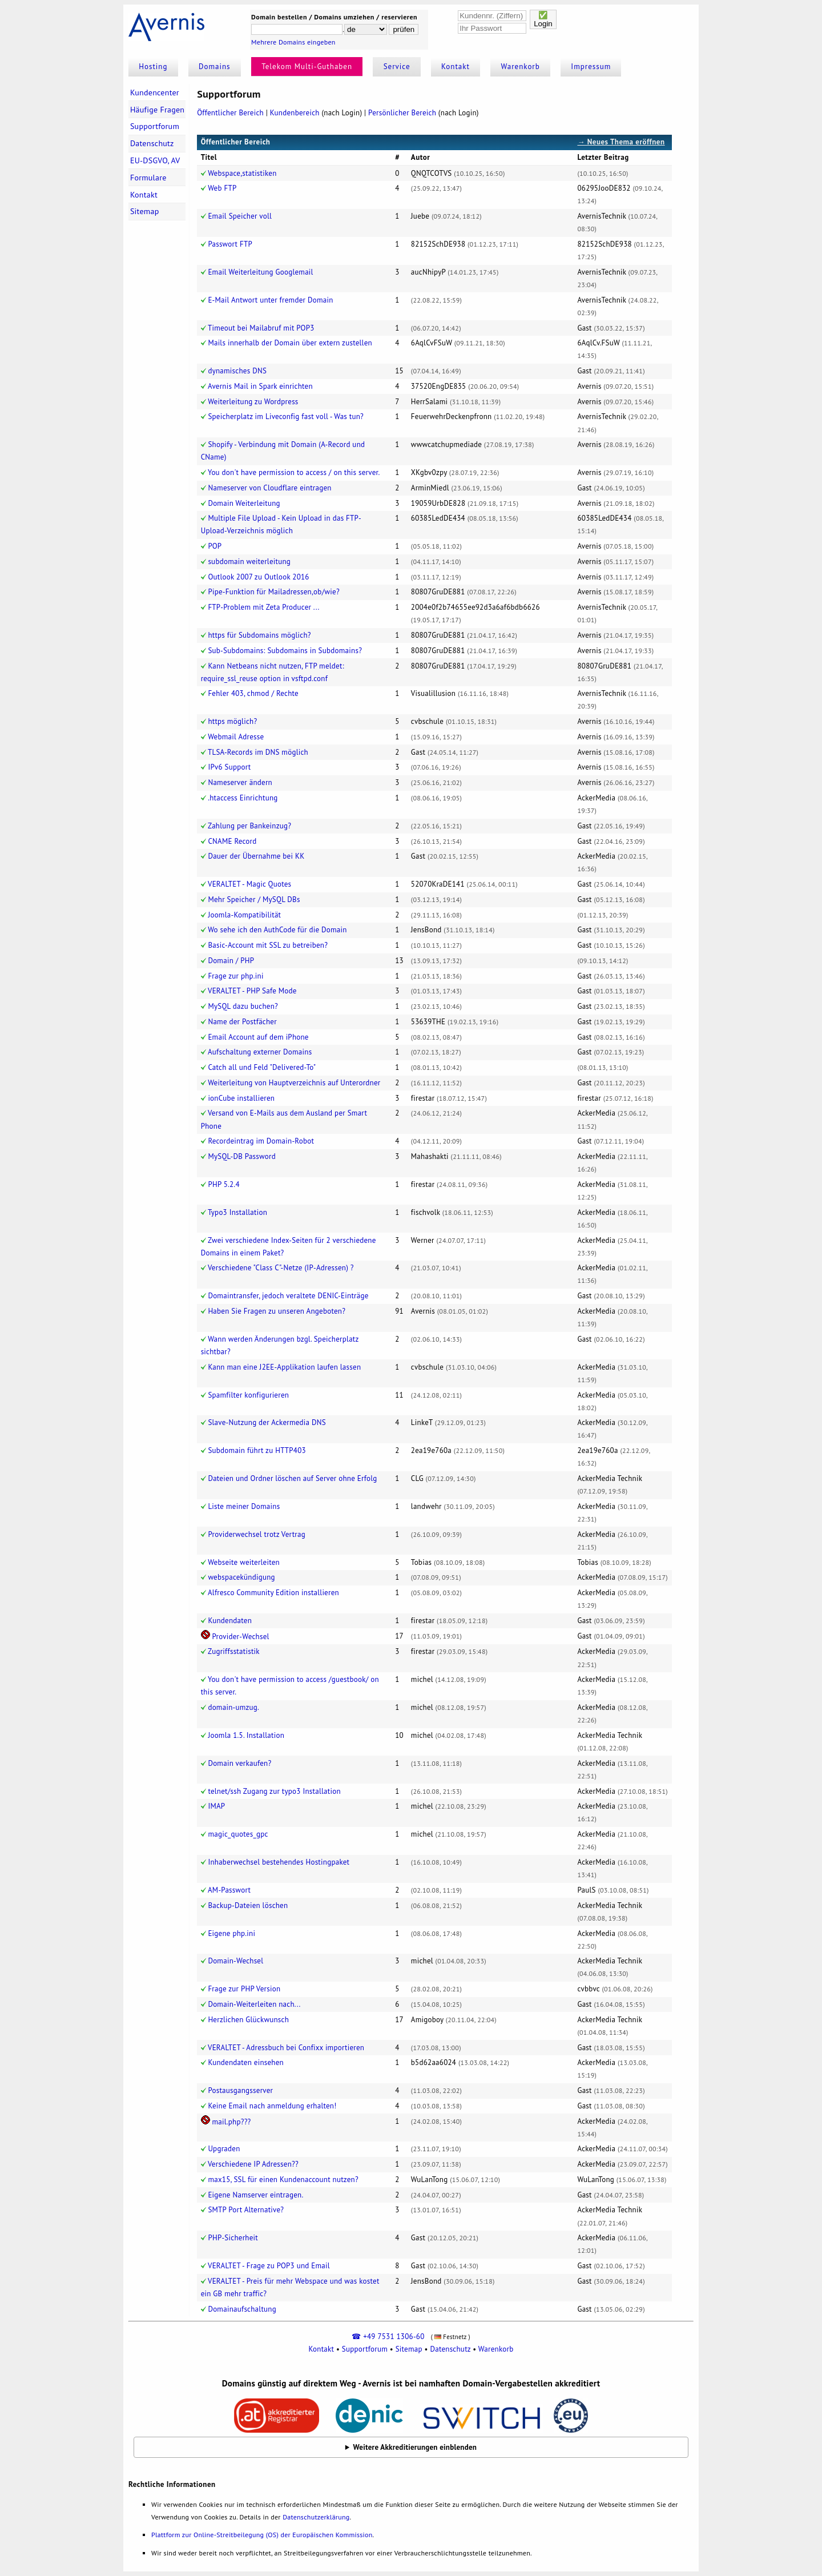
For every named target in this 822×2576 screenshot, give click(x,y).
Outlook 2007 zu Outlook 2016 (258, 577)
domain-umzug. (233, 1707)
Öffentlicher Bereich (230, 113)
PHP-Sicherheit (233, 2238)
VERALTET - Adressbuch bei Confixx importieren (286, 2047)
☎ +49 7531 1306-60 (388, 2336)
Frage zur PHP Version (244, 1989)
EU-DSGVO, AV (155, 160)
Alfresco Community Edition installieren (273, 1592)
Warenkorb (520, 66)
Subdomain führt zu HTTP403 (257, 1450)
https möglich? (232, 721)
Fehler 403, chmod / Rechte (253, 693)
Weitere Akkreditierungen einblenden (415, 2447)
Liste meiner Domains (244, 1506)
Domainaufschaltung (242, 2309)
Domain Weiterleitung (244, 503)
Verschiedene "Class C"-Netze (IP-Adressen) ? (281, 1268)
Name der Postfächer (242, 1022)
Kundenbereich (295, 113)
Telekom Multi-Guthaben (306, 66)
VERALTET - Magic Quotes (249, 884)
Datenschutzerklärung (316, 2517)
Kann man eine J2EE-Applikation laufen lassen (284, 1367)
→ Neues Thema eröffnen (620, 142)
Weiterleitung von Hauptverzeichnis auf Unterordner (294, 1083)
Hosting (153, 66)
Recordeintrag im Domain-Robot (261, 1141)
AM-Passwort (229, 1890)
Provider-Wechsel (240, 1636)
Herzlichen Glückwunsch (248, 2019)
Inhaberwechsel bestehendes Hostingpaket (278, 1862)
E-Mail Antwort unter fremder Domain (270, 300)
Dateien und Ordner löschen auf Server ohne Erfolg (292, 1478)
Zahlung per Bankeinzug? (249, 826)
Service (397, 66)
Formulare (148, 177)
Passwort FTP (230, 244)
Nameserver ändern (240, 782)
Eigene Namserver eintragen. (255, 2195)
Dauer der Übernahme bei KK (256, 856)
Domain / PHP (231, 960)
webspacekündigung (241, 1577)
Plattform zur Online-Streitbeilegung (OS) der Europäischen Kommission (261, 2534)
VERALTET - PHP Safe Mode (252, 991)
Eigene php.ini (231, 1933)
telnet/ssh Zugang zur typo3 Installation (274, 1791)
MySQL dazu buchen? (243, 1006)
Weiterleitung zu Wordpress (253, 401)
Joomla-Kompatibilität (244, 915)
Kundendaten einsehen (246, 2062)
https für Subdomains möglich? (259, 635)
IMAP (216, 1806)
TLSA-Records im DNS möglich (258, 752)
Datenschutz (152, 143)
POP (214, 546)
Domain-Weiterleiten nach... (254, 2004)
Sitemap (144, 211)
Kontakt (455, 66)
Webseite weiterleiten (244, 1562)
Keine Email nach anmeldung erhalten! (272, 2106)
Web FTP (222, 188)
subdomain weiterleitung (249, 561)
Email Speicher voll (240, 216)
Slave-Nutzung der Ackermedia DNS (267, 1422)
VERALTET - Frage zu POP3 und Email (269, 2266)
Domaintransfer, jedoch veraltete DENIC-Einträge (288, 1296)
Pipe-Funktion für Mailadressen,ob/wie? (273, 592)
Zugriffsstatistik (234, 1651)
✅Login (543, 19)
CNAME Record (232, 841)
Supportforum (154, 126)
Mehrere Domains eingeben (293, 42)
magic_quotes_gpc (238, 1834)
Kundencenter (154, 92)
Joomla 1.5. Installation (246, 1735)
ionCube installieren (241, 1098)
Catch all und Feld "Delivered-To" (262, 1067)
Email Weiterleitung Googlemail (260, 272)
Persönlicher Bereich (402, 113)
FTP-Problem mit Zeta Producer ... (263, 607)
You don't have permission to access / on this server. (294, 472)
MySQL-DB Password (242, 1156)
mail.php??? (231, 2122)
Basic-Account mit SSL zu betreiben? (268, 945)
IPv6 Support (229, 767)
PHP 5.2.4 (223, 1184)
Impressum (591, 66)
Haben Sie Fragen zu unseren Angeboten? (276, 1311)
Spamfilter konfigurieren (248, 1395)
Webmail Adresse (236, 737)
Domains (215, 66)
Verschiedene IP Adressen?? (253, 2164)
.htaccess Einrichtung (242, 798)
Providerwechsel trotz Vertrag (256, 1534)
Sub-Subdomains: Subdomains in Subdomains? (285, 650)
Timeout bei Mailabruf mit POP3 (261, 328)
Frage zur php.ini (235, 976)
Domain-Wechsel (235, 1961)
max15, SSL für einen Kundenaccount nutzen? (283, 2179)
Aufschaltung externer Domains (260, 1052)
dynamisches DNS (237, 371)
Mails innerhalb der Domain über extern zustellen (290, 343)
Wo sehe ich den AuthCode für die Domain (277, 930)
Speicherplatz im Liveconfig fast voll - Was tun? (286, 416)
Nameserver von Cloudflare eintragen (269, 488)
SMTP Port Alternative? (246, 2210)
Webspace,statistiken (242, 173)
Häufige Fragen (157, 109)
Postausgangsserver (240, 2090)
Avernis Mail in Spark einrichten (260, 386)
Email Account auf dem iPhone (258, 1037)
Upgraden (224, 2149)
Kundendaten (230, 1620)
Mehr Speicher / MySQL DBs (254, 899)
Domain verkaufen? (239, 1763)
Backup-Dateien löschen (248, 1905)
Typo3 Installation (237, 1212)
